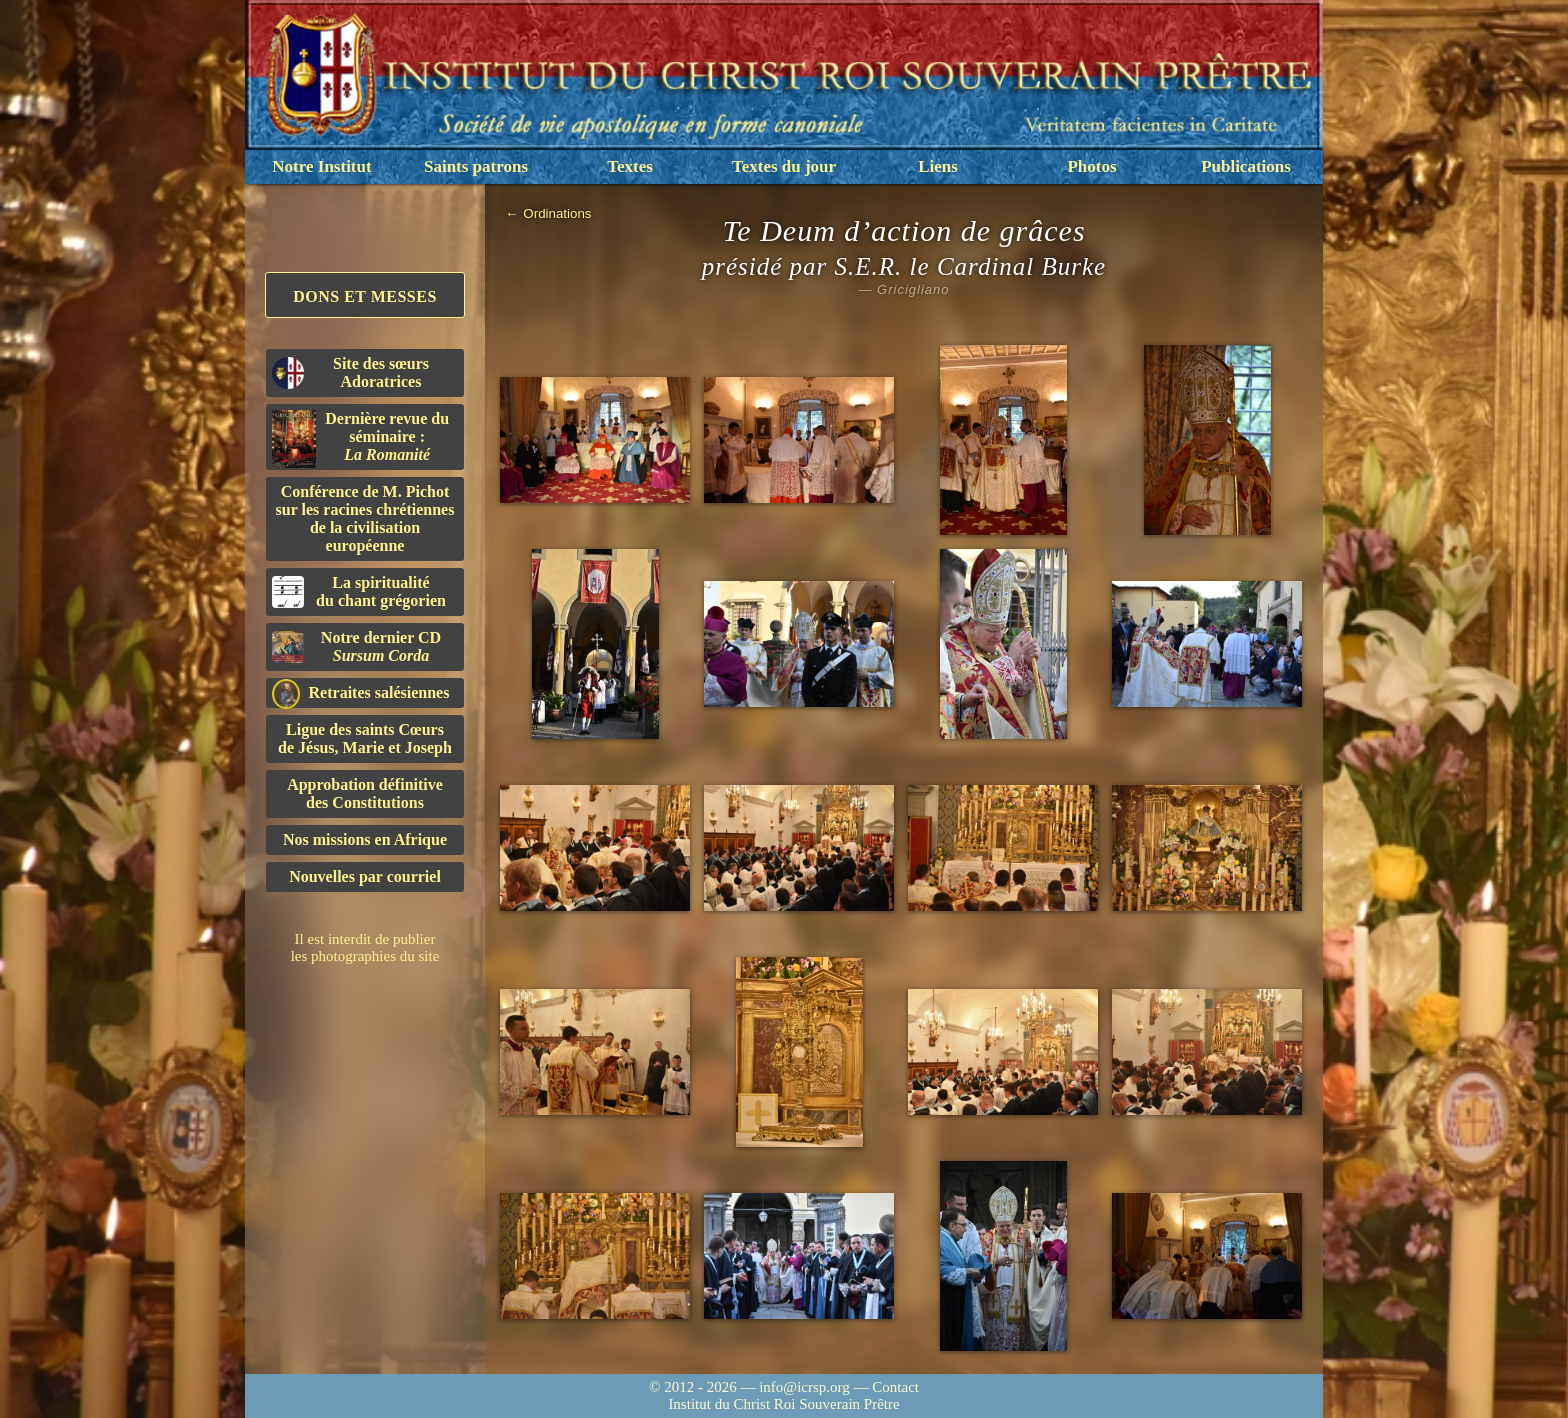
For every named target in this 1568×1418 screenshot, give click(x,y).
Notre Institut (321, 166)
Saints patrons (476, 166)
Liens (938, 166)
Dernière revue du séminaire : (360, 439)
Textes (630, 166)
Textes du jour (784, 166)
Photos (1091, 166)
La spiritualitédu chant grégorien (359, 591)
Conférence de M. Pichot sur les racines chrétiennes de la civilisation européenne (365, 518)
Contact (895, 1387)
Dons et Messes (365, 296)
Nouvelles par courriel (365, 876)
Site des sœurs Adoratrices (350, 372)
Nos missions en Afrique (365, 839)
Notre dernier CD (356, 646)
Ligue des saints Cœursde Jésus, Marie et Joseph (365, 738)
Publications (1246, 166)
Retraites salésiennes (360, 693)
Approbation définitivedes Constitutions (365, 793)
